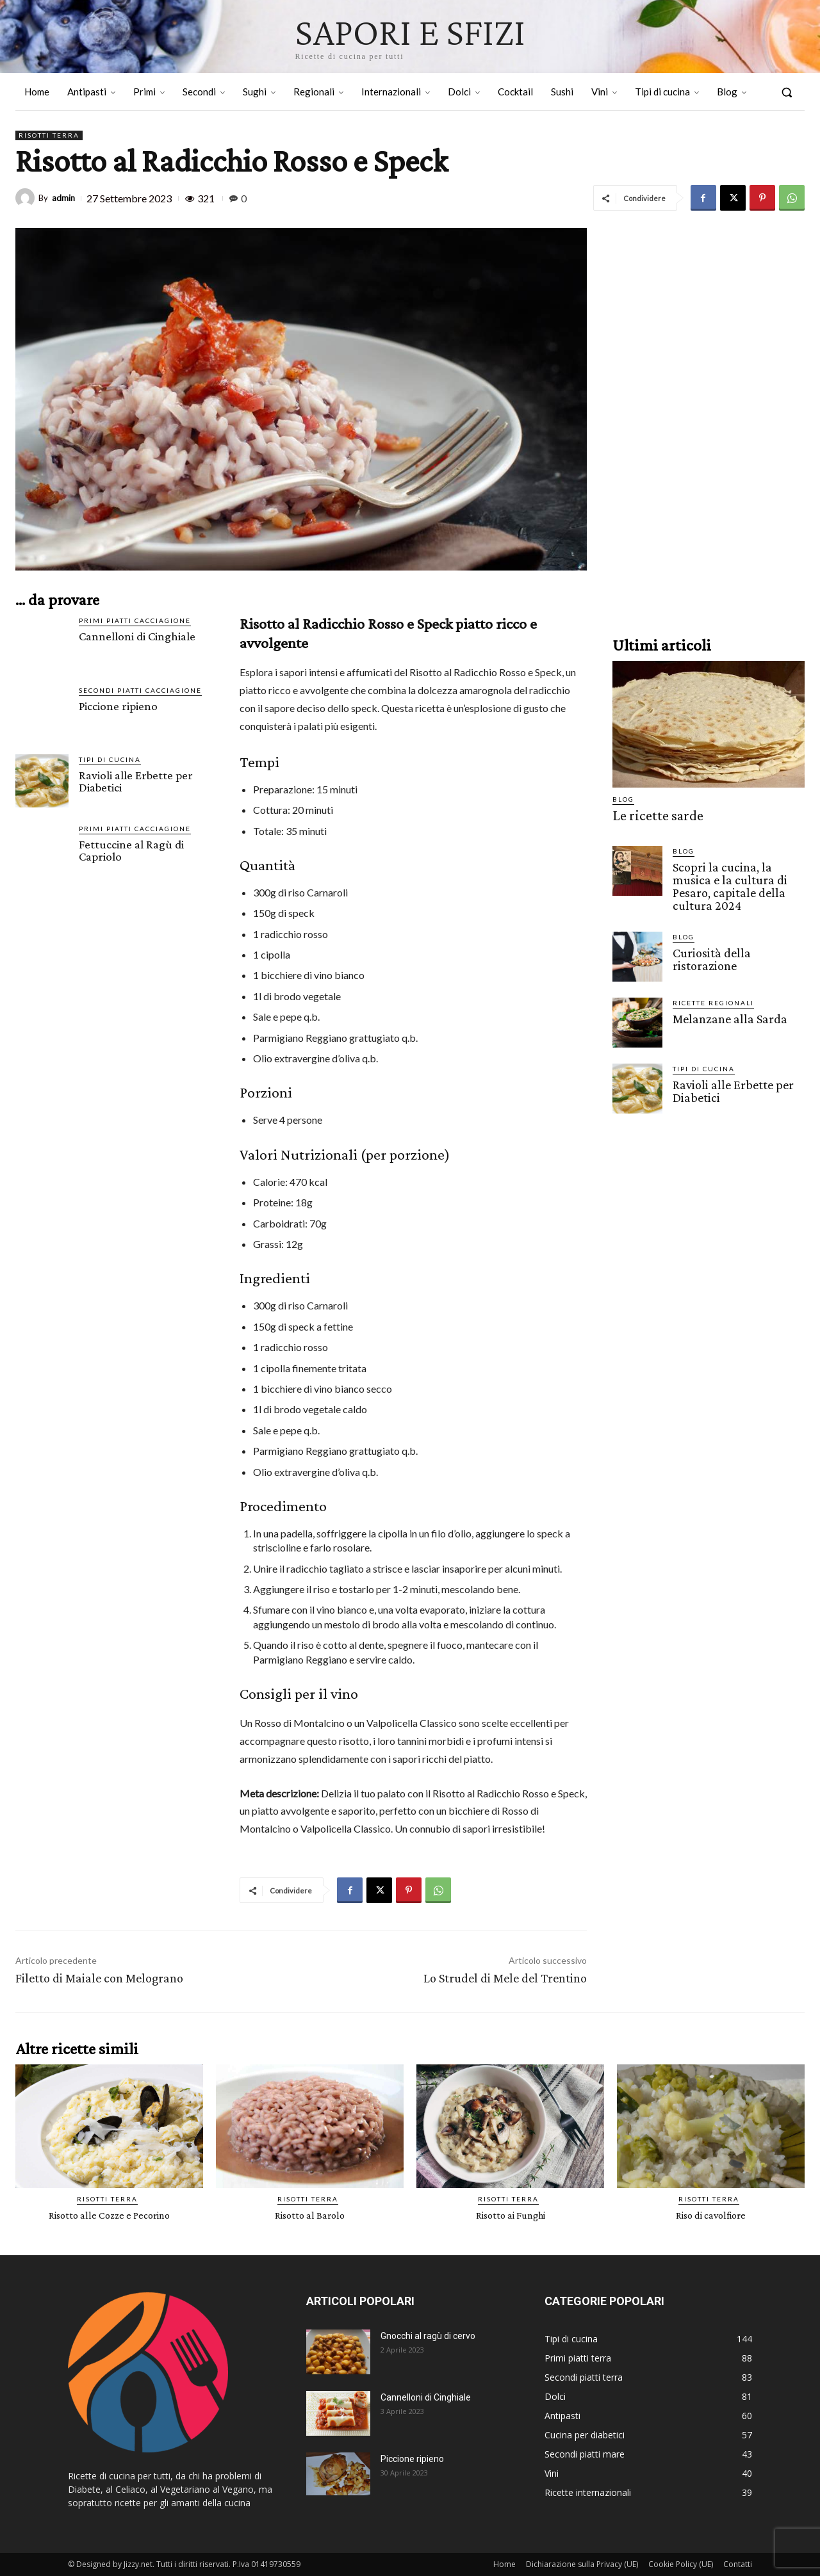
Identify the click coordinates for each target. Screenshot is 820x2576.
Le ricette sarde (651, 815)
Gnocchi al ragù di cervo (428, 2336)
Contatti (737, 2564)
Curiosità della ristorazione (709, 954)
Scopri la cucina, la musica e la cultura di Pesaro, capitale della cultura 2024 (738, 883)
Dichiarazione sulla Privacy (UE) (582, 2564)
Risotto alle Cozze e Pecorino (109, 2214)
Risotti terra (49, 135)
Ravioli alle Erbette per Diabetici (136, 781)
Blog (623, 799)
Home (504, 2564)
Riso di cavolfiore (711, 2214)
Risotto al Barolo (310, 2214)
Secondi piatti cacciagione (140, 690)
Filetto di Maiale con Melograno (99, 1978)
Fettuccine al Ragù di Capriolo (131, 850)
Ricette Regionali (713, 998)
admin (63, 198)
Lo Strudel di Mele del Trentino (505, 1978)
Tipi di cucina (110, 759)
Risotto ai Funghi (510, 2214)
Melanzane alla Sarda (726, 1014)
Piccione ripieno (118, 706)
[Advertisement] (708, 420)
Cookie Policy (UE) (680, 2564)
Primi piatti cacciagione (135, 620)
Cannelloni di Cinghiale (137, 636)
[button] (787, 92)
